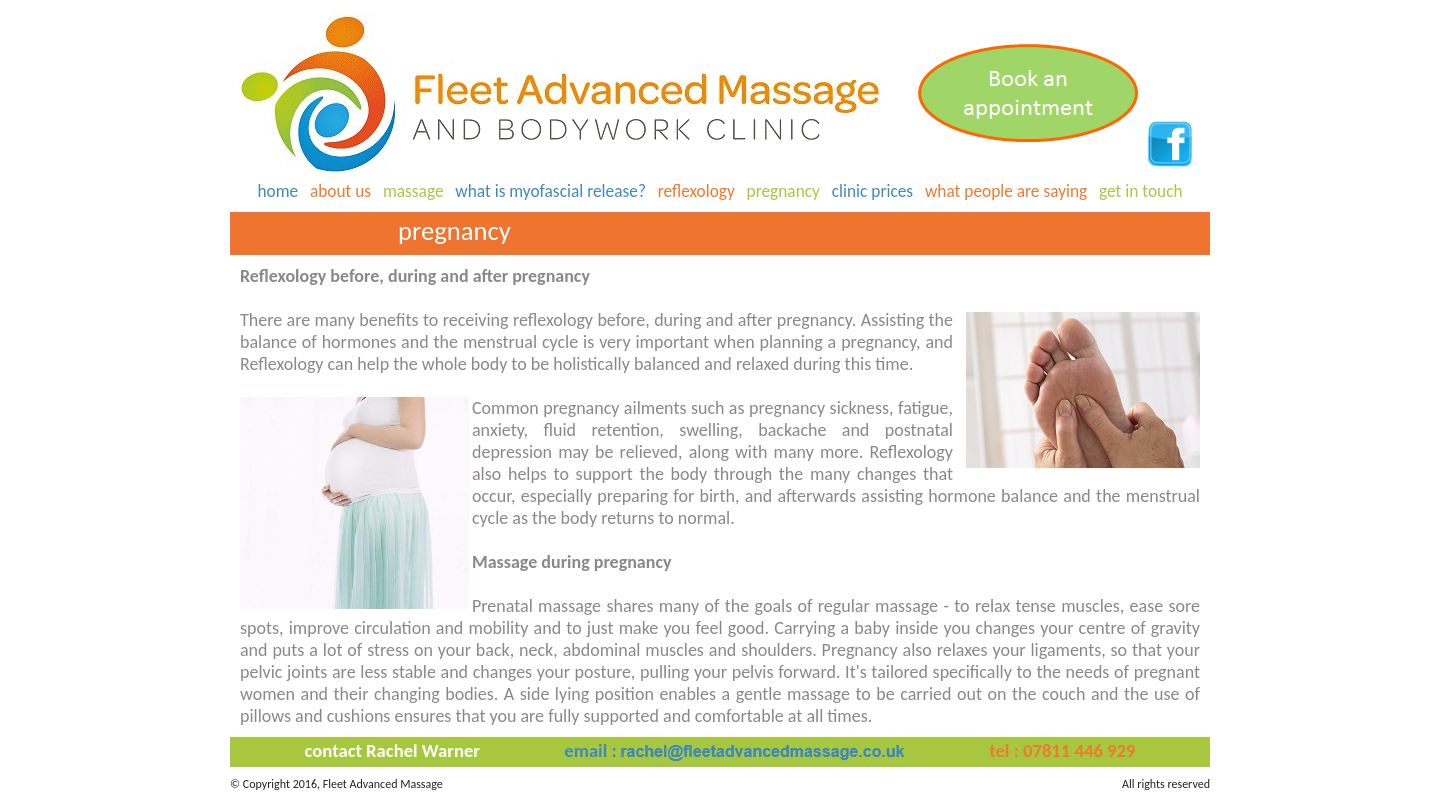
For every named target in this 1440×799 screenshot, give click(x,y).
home (277, 191)
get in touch (1141, 191)
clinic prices (872, 191)
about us (340, 191)
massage (413, 191)
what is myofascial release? (550, 191)
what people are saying (1006, 191)
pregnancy (783, 191)
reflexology (696, 191)
